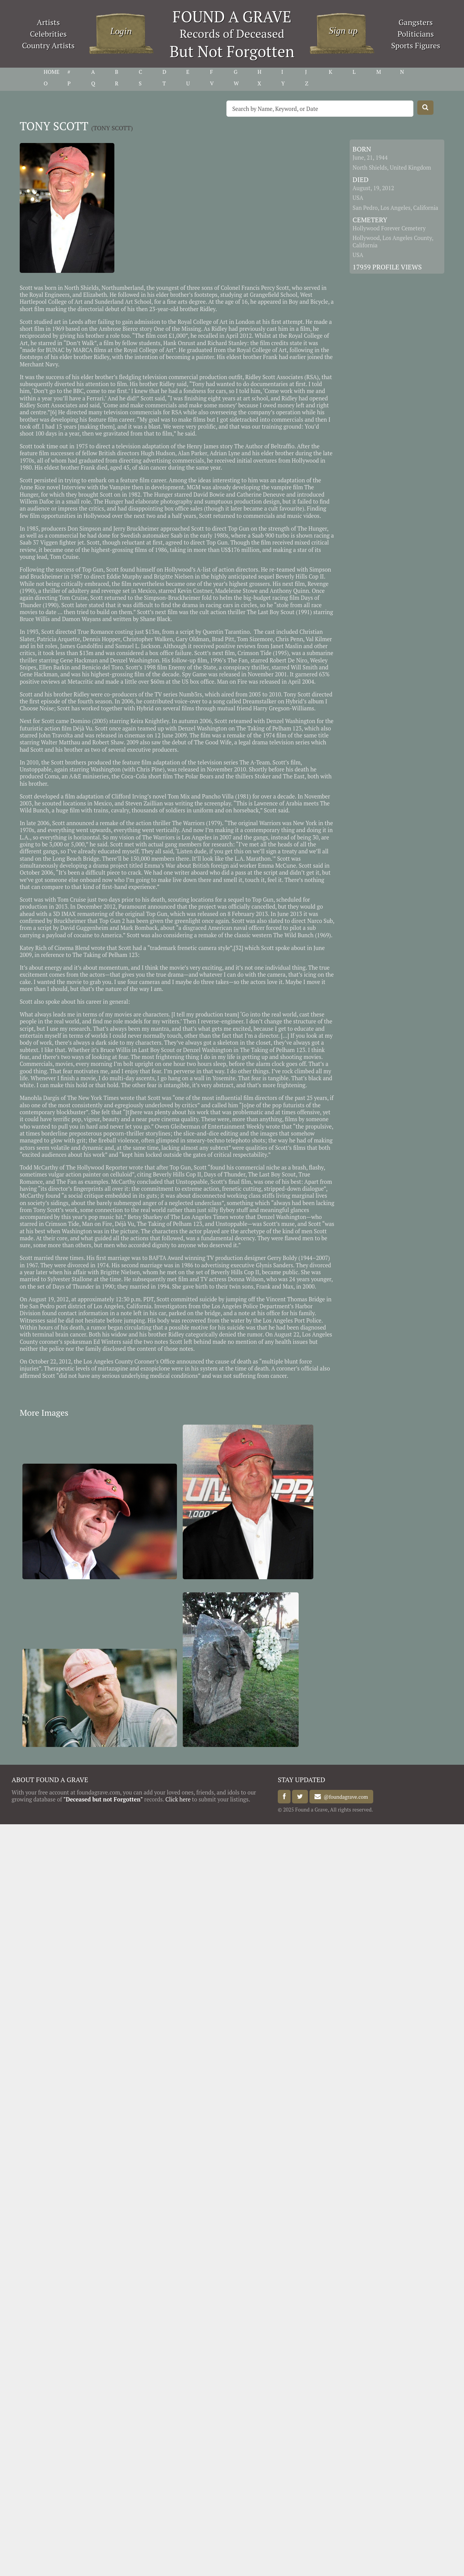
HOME (51, 71)
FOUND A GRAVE (232, 16)
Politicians (416, 34)
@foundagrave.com (344, 1796)
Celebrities (48, 34)
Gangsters (416, 22)
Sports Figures (415, 45)
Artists (48, 22)
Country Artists (48, 45)
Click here (177, 1799)
